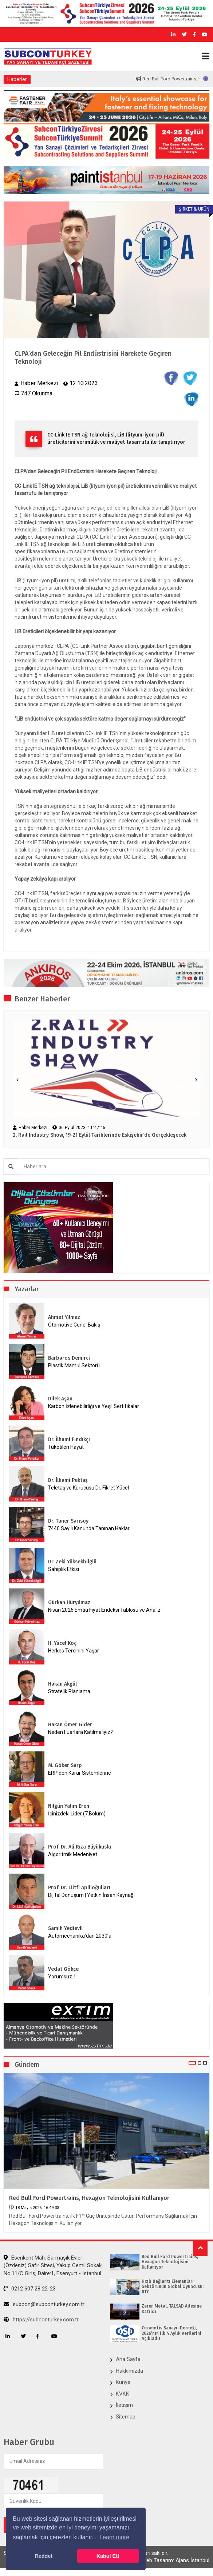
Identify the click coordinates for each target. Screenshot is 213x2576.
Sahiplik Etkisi (63, 1569)
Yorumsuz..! (61, 1976)
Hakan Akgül (62, 1684)
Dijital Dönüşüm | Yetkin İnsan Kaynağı (91, 1895)
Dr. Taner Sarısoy (68, 1521)
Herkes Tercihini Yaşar (73, 1651)
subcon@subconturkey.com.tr (44, 2304)
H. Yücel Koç (62, 1643)
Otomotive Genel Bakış (74, 1325)
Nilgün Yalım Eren (68, 1806)
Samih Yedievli (65, 1928)
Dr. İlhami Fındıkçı (69, 1439)
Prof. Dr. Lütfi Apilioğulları (79, 1888)
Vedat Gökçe (63, 1969)
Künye (123, 2382)
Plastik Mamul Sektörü (74, 1365)
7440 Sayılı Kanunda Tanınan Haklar (89, 1528)
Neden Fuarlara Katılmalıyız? (80, 1732)
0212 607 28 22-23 (30, 2288)
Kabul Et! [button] (107, 2556)
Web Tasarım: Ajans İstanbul (175, 2560)
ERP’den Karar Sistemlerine (79, 1773)
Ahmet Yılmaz (64, 1317)
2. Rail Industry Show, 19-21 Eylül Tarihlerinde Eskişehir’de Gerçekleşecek (99, 1135)
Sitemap (125, 2416)
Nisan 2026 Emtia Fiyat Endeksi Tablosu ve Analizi (105, 1610)
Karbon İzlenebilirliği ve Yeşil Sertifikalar (93, 1406)
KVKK (122, 2393)
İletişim (124, 2405)
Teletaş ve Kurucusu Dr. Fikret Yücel (88, 1488)
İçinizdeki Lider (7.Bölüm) (77, 1814)
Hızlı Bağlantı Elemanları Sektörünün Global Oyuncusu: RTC (173, 2286)
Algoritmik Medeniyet (72, 1854)
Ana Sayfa (128, 2359)
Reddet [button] (43, 2556)
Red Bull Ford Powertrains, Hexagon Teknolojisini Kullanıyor (89, 2197)
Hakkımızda (129, 2371)
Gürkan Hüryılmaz (69, 1602)
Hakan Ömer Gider (70, 1725)
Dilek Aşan (60, 1399)
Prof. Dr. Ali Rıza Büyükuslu (79, 1847)
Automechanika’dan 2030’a (79, 1936)
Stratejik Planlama (69, 1691)
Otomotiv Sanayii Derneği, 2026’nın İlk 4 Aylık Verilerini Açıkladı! (171, 2333)
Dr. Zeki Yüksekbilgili (72, 1562)
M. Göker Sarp (65, 1765)
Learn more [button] (114, 2537)
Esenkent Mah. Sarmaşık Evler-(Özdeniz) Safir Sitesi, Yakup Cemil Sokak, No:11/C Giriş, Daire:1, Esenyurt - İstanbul (53, 2265)
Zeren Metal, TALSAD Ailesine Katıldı (172, 2309)
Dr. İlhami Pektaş (68, 1480)
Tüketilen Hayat (68, 1447)
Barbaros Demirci (69, 1358)
